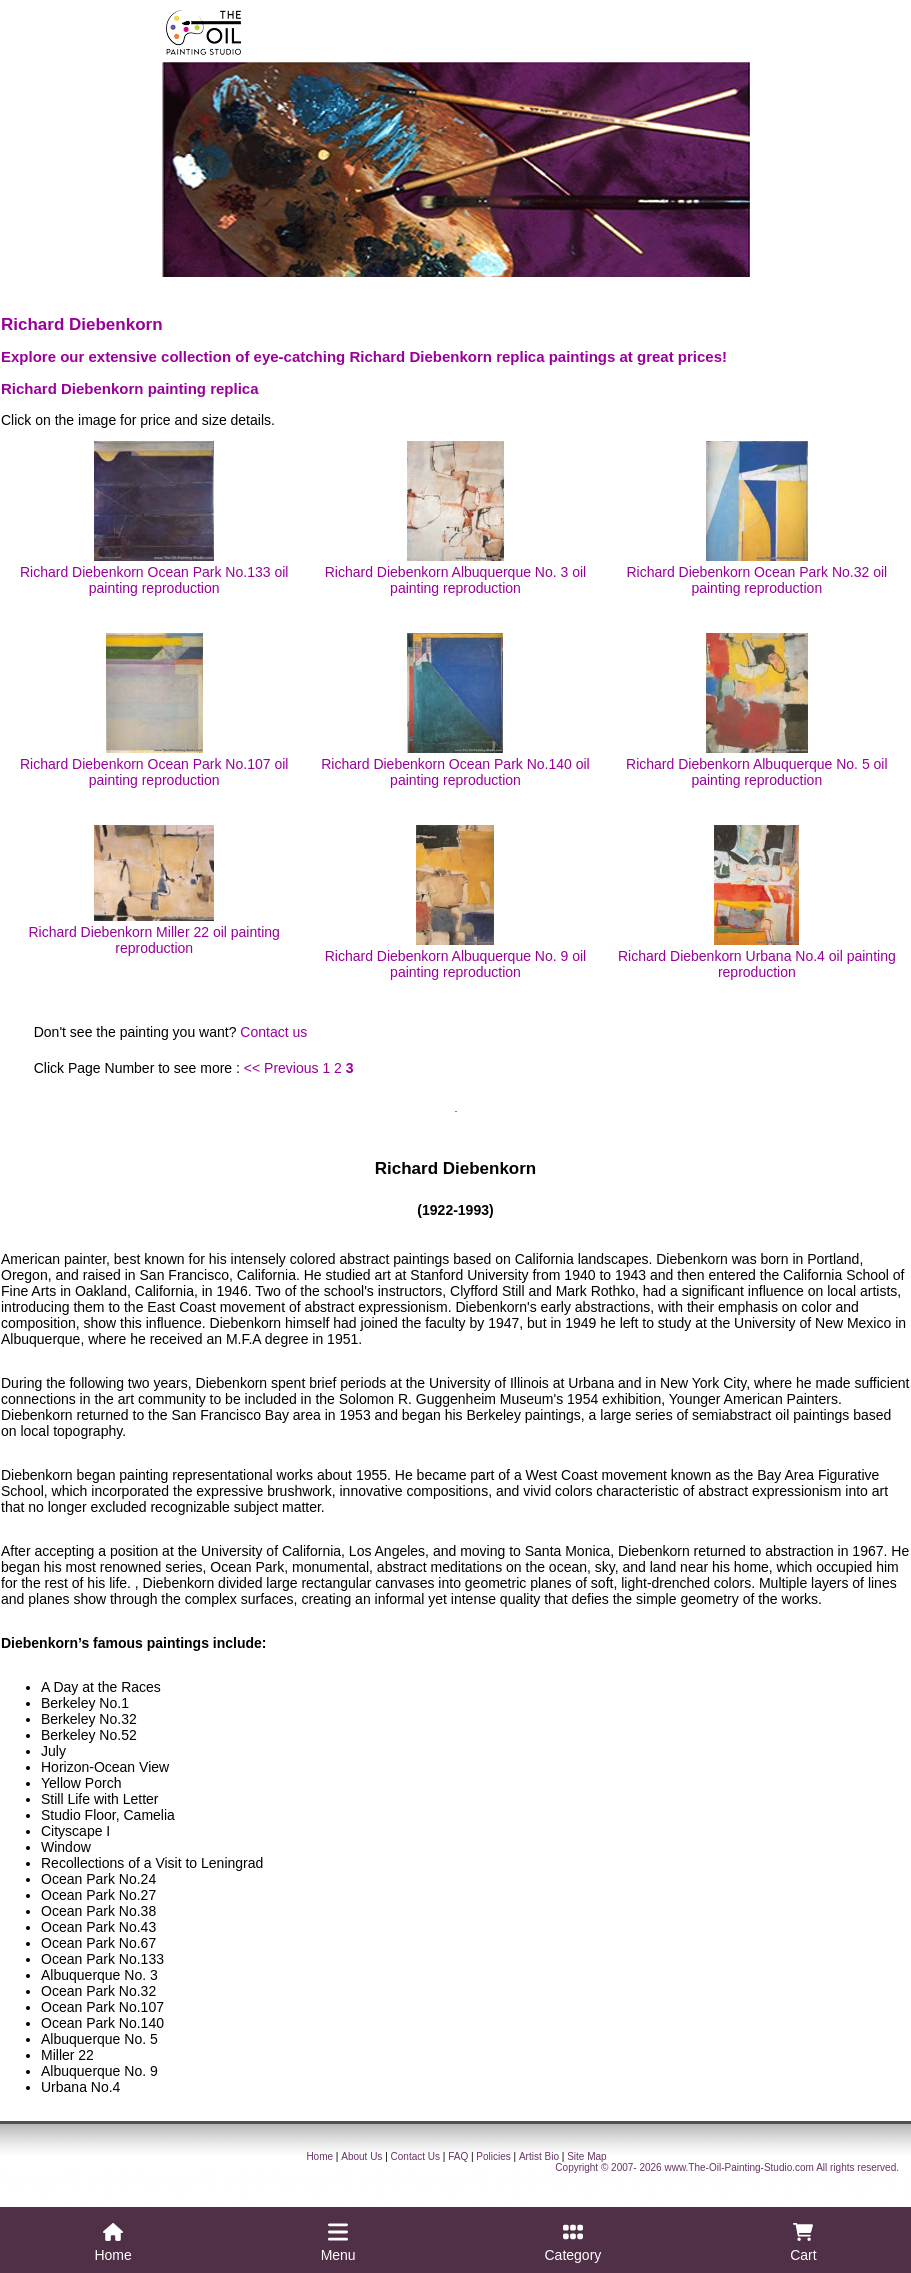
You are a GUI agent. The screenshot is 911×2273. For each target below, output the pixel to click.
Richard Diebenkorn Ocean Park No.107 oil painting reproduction (154, 710)
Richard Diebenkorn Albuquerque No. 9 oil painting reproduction (456, 902)
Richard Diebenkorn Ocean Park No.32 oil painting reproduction (756, 518)
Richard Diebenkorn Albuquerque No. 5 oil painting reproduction (757, 710)
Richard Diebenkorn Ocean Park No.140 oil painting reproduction (455, 710)
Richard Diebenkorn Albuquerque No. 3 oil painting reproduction (456, 518)
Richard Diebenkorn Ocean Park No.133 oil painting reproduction (154, 518)
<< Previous (281, 1068)
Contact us (273, 1032)
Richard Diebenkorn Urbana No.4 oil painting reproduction (757, 902)
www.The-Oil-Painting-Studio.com (739, 2167)
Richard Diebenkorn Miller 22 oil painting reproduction (153, 890)
